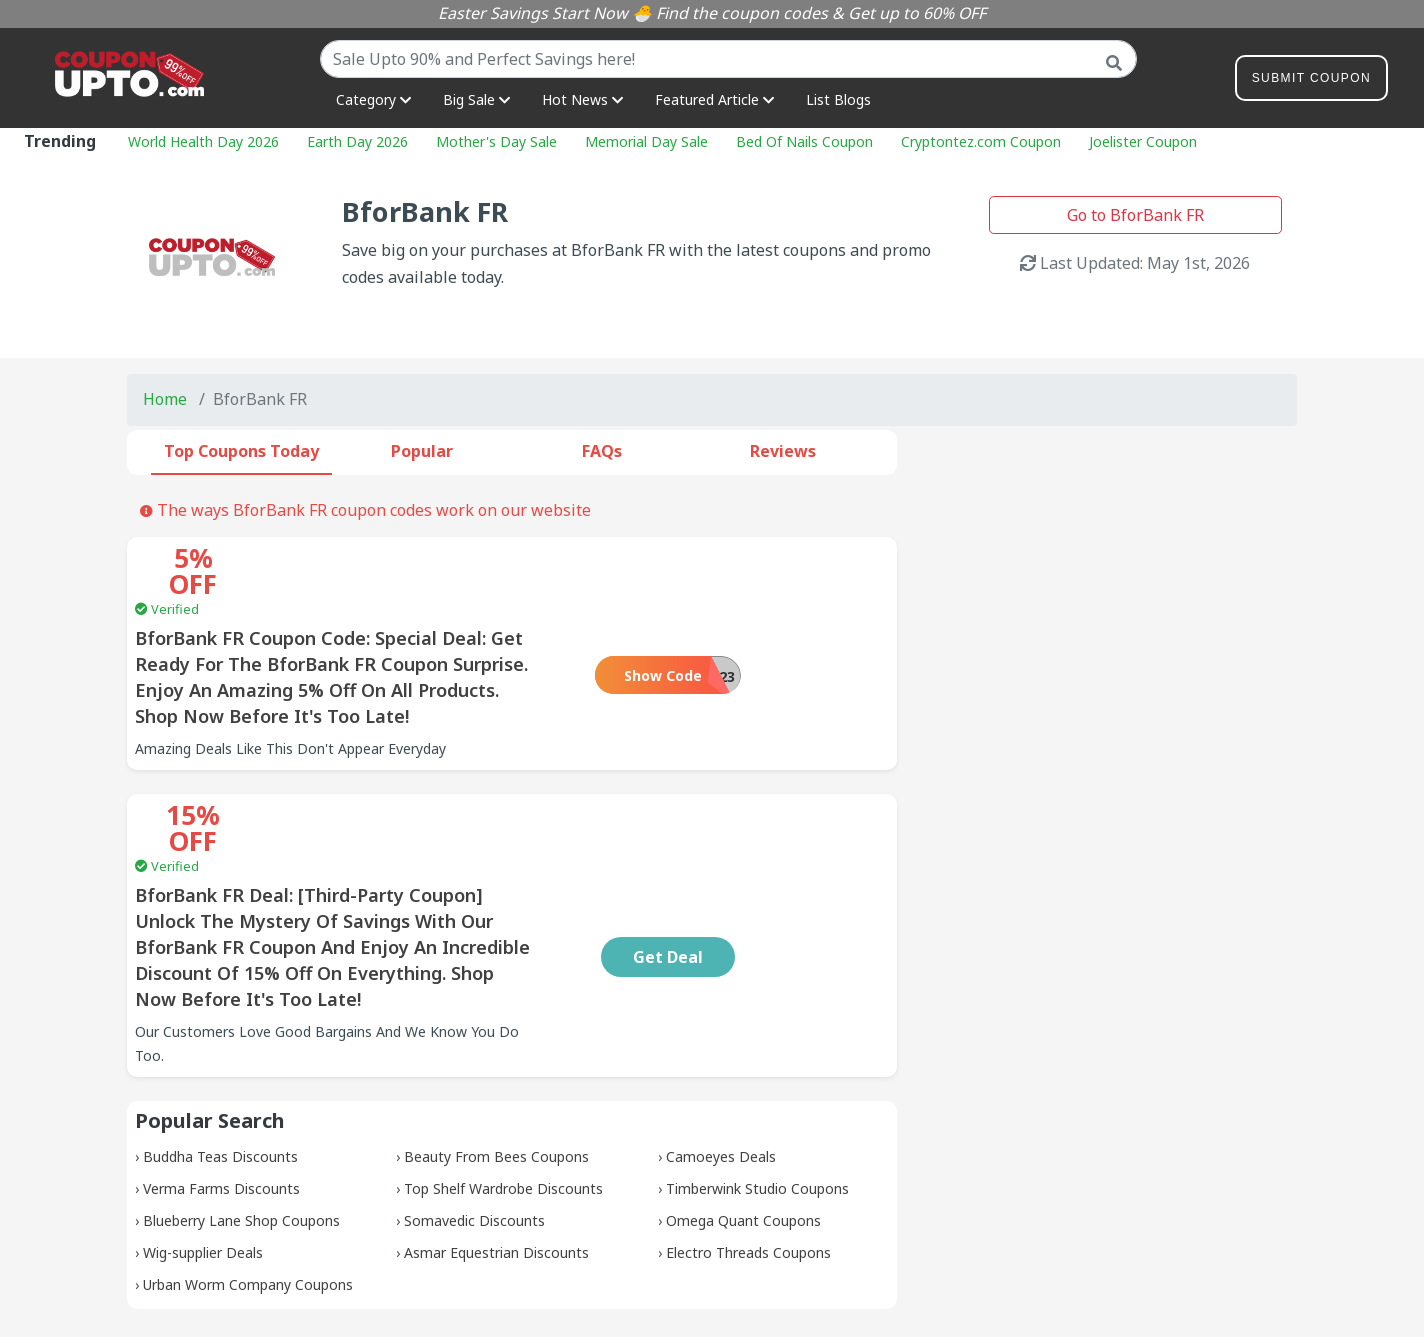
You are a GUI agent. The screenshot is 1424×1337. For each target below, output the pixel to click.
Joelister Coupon (1143, 141)
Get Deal (799, 853)
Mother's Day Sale (496, 141)
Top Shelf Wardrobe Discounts (503, 1084)
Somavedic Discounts (474, 1116)
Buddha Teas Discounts (220, 1052)
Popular (422, 451)
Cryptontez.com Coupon (981, 141)
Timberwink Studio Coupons (757, 1084)
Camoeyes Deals (721, 1052)
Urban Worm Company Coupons (248, 1180)
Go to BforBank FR (1135, 215)
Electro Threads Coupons (748, 1148)
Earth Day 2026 (357, 141)
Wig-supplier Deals (203, 1148)
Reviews (783, 451)
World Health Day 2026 (203, 141)
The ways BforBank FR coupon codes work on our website (365, 510)
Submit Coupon (1311, 81)
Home (165, 399)
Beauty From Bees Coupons (496, 1052)
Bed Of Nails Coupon (804, 141)
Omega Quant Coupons (743, 1116)
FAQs (602, 451)
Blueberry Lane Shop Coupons (241, 1116)
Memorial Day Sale (646, 141)
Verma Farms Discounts (221, 1084)
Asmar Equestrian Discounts (496, 1148)
